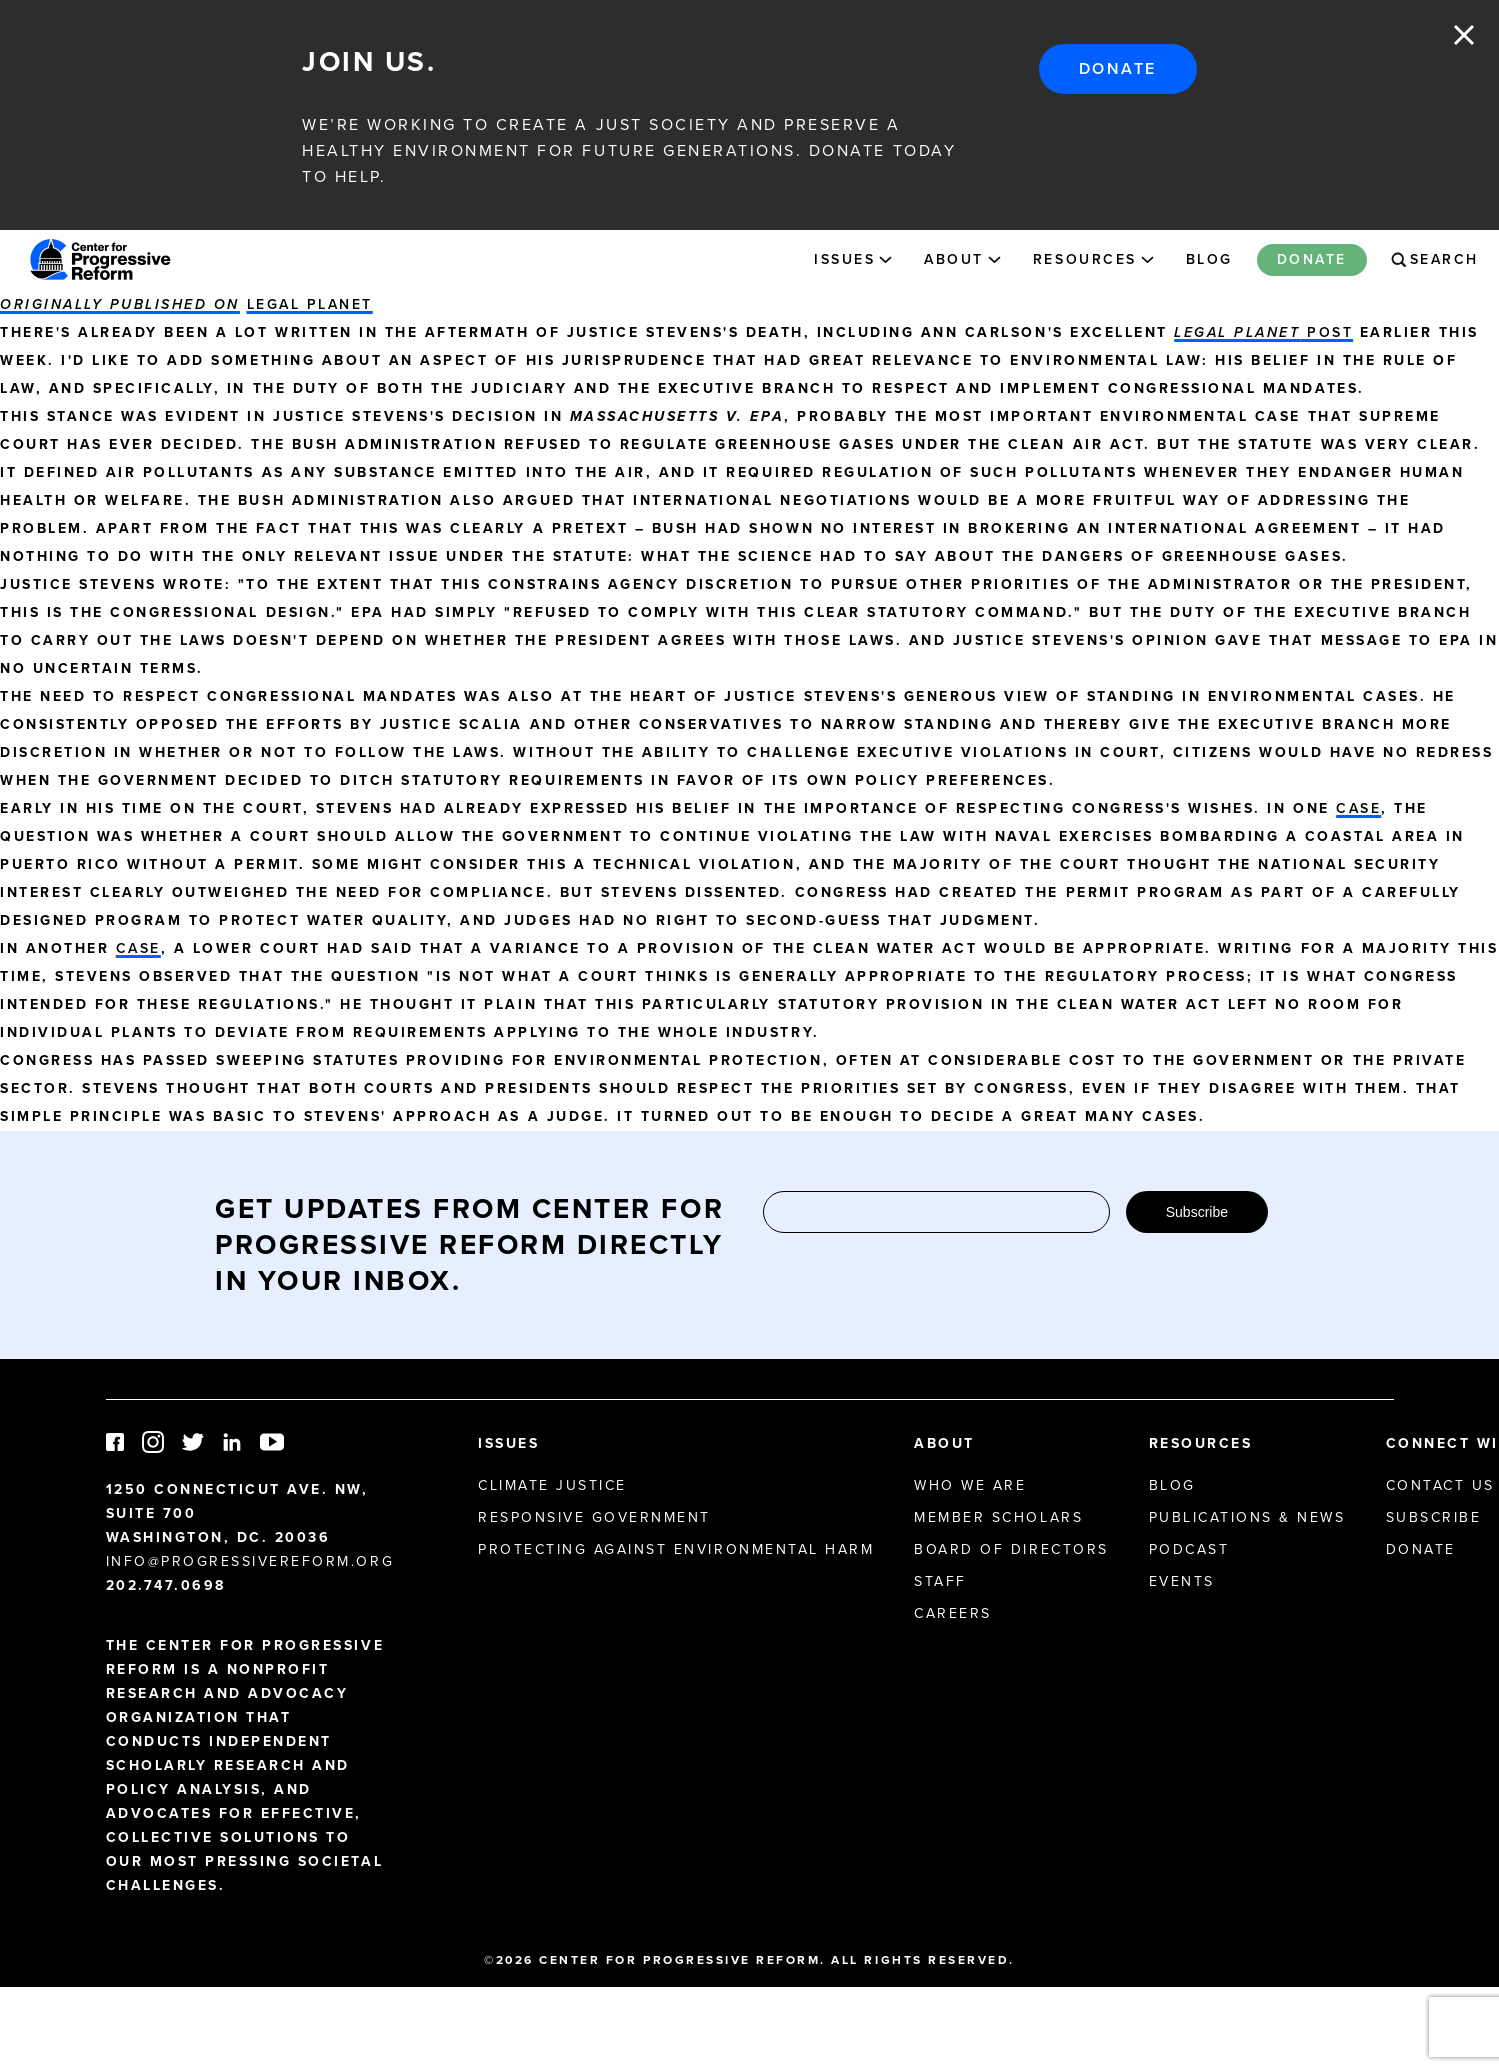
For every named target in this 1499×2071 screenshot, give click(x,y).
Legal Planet (310, 304)
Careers (953, 1613)
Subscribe (1197, 1212)
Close (1464, 35)
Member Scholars (998, 1517)
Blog (1209, 259)
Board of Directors (1011, 1549)
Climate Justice (552, 1485)
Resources (1085, 259)
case (1358, 808)
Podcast (1189, 1549)
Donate (1118, 68)
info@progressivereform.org (250, 1561)
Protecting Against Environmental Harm (676, 1549)
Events (1182, 1581)
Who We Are (970, 1485)
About (954, 259)
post (1263, 332)
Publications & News (1247, 1517)
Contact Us (1440, 1485)
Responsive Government (594, 1517)
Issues (844, 259)
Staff (940, 1581)
